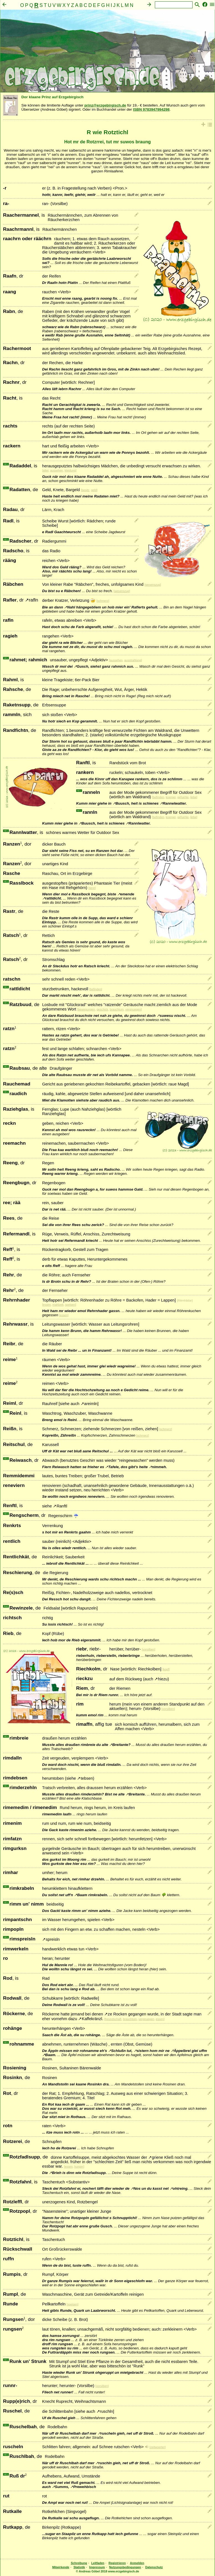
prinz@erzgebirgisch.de (105, 105)
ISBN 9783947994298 (151, 109)
